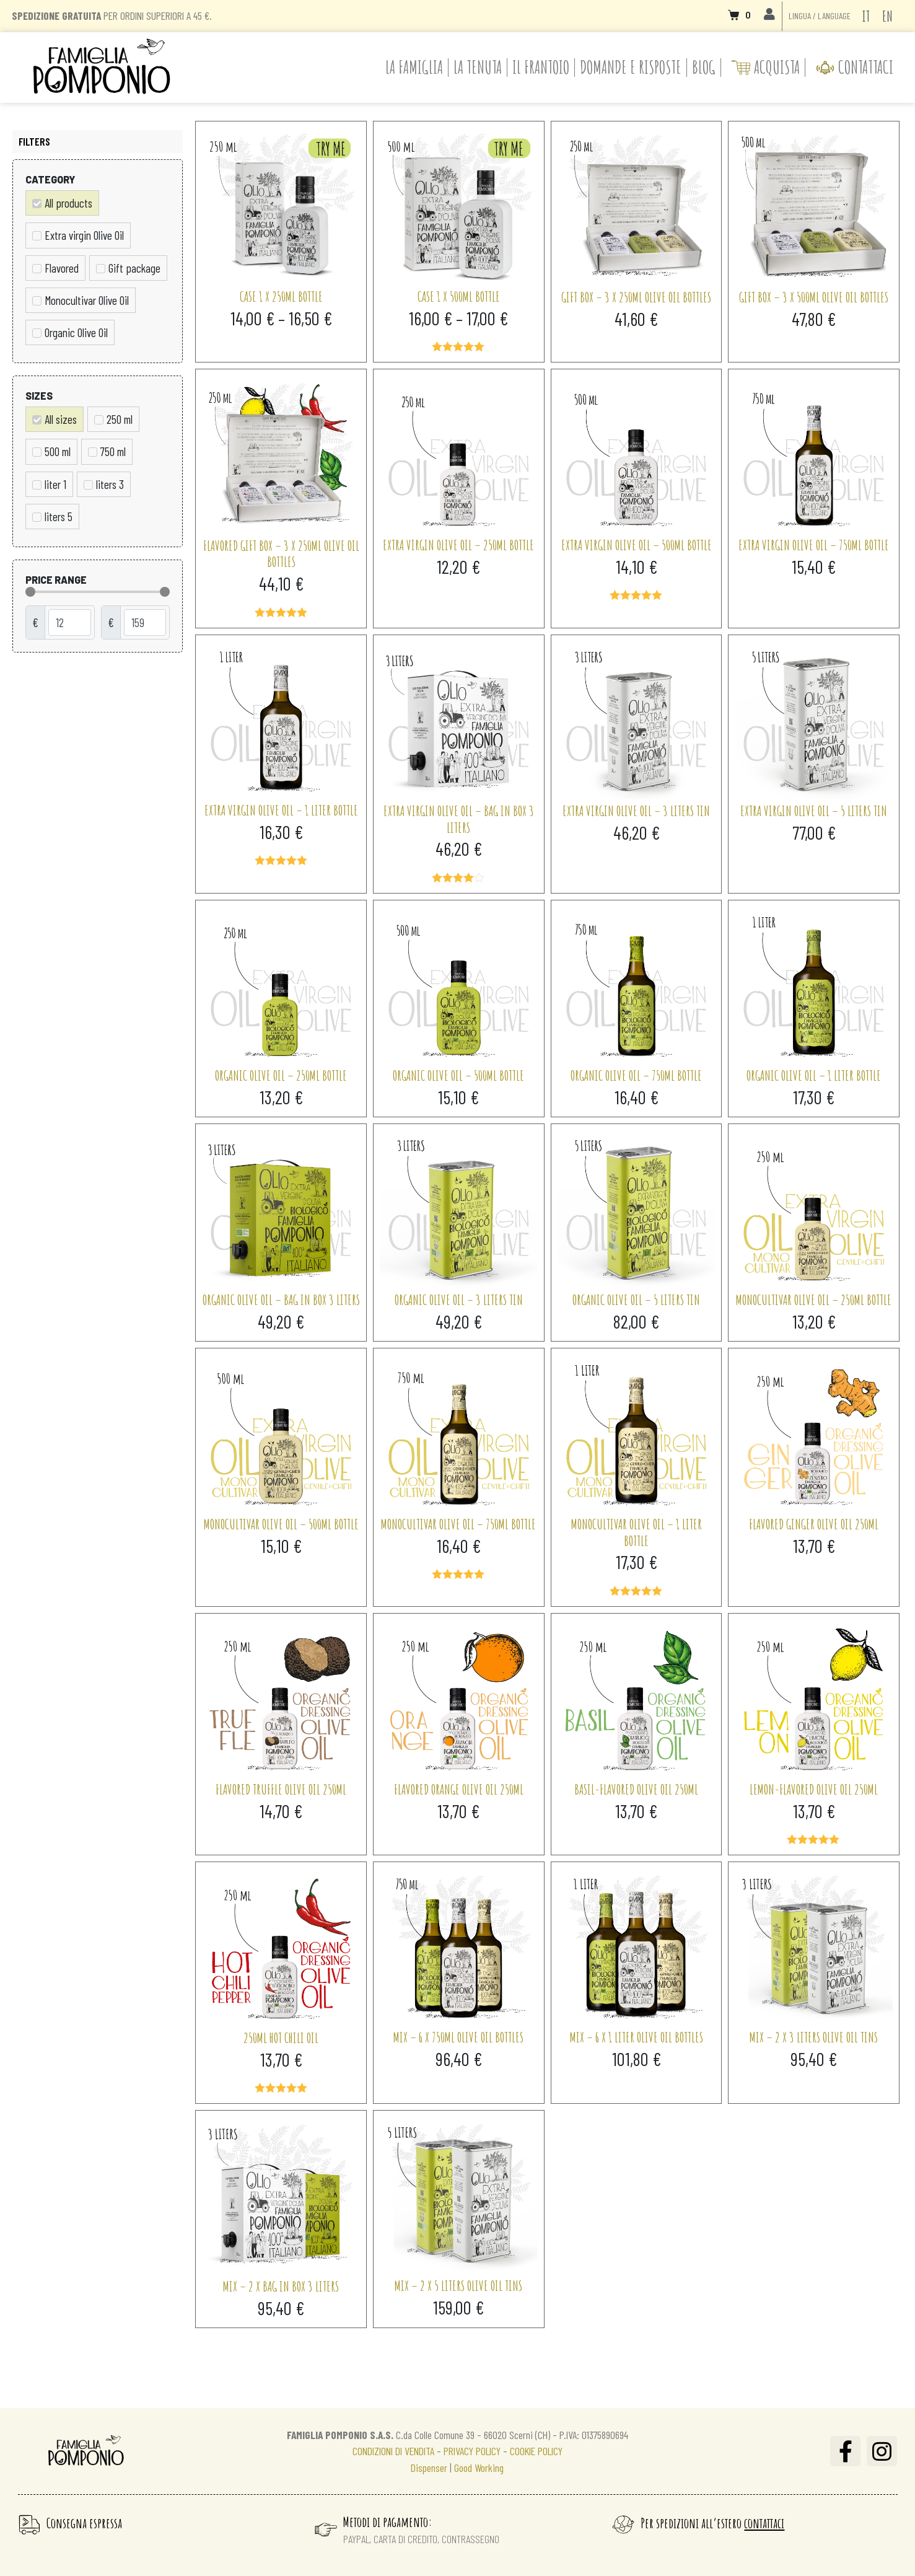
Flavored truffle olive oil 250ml (281, 1789)
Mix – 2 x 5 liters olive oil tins (458, 2285)
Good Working (479, 2467)
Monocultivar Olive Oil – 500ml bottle (281, 1523)
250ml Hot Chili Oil (280, 2037)
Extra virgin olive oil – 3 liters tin (636, 810)
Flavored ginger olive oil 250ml (813, 1523)
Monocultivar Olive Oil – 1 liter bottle (636, 1532)
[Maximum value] (145, 622)
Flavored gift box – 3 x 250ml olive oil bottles (281, 554)
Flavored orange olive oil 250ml (458, 1789)
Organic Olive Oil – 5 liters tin (636, 1299)
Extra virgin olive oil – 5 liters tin (813, 810)
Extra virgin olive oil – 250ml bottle (458, 544)
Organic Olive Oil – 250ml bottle (281, 1075)
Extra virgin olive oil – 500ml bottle (636, 544)
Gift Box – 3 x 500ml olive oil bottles (813, 297)
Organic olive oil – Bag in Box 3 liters (281, 1299)
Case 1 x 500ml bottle (459, 296)
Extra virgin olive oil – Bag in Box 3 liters (458, 819)
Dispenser (429, 2467)
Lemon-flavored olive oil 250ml (814, 1789)
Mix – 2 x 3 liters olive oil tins (814, 2037)
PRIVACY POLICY (473, 2451)
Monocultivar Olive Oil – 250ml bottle (813, 1299)
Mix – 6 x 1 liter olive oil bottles (636, 2037)
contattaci (764, 2522)
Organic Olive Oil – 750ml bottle (636, 1075)
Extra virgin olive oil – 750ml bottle (813, 544)
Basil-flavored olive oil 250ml (636, 1789)
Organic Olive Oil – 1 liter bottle (813, 1075)
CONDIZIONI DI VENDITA (393, 2451)
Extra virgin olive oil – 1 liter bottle (281, 810)
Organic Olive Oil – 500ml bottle (458, 1075)
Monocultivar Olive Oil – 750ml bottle (458, 1523)
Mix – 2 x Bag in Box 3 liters (281, 2286)
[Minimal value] (97, 592)
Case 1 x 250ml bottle (281, 296)
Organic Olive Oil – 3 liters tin (459, 1299)
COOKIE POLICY (536, 2451)
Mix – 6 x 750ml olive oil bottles (458, 2037)
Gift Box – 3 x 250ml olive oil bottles (636, 297)
